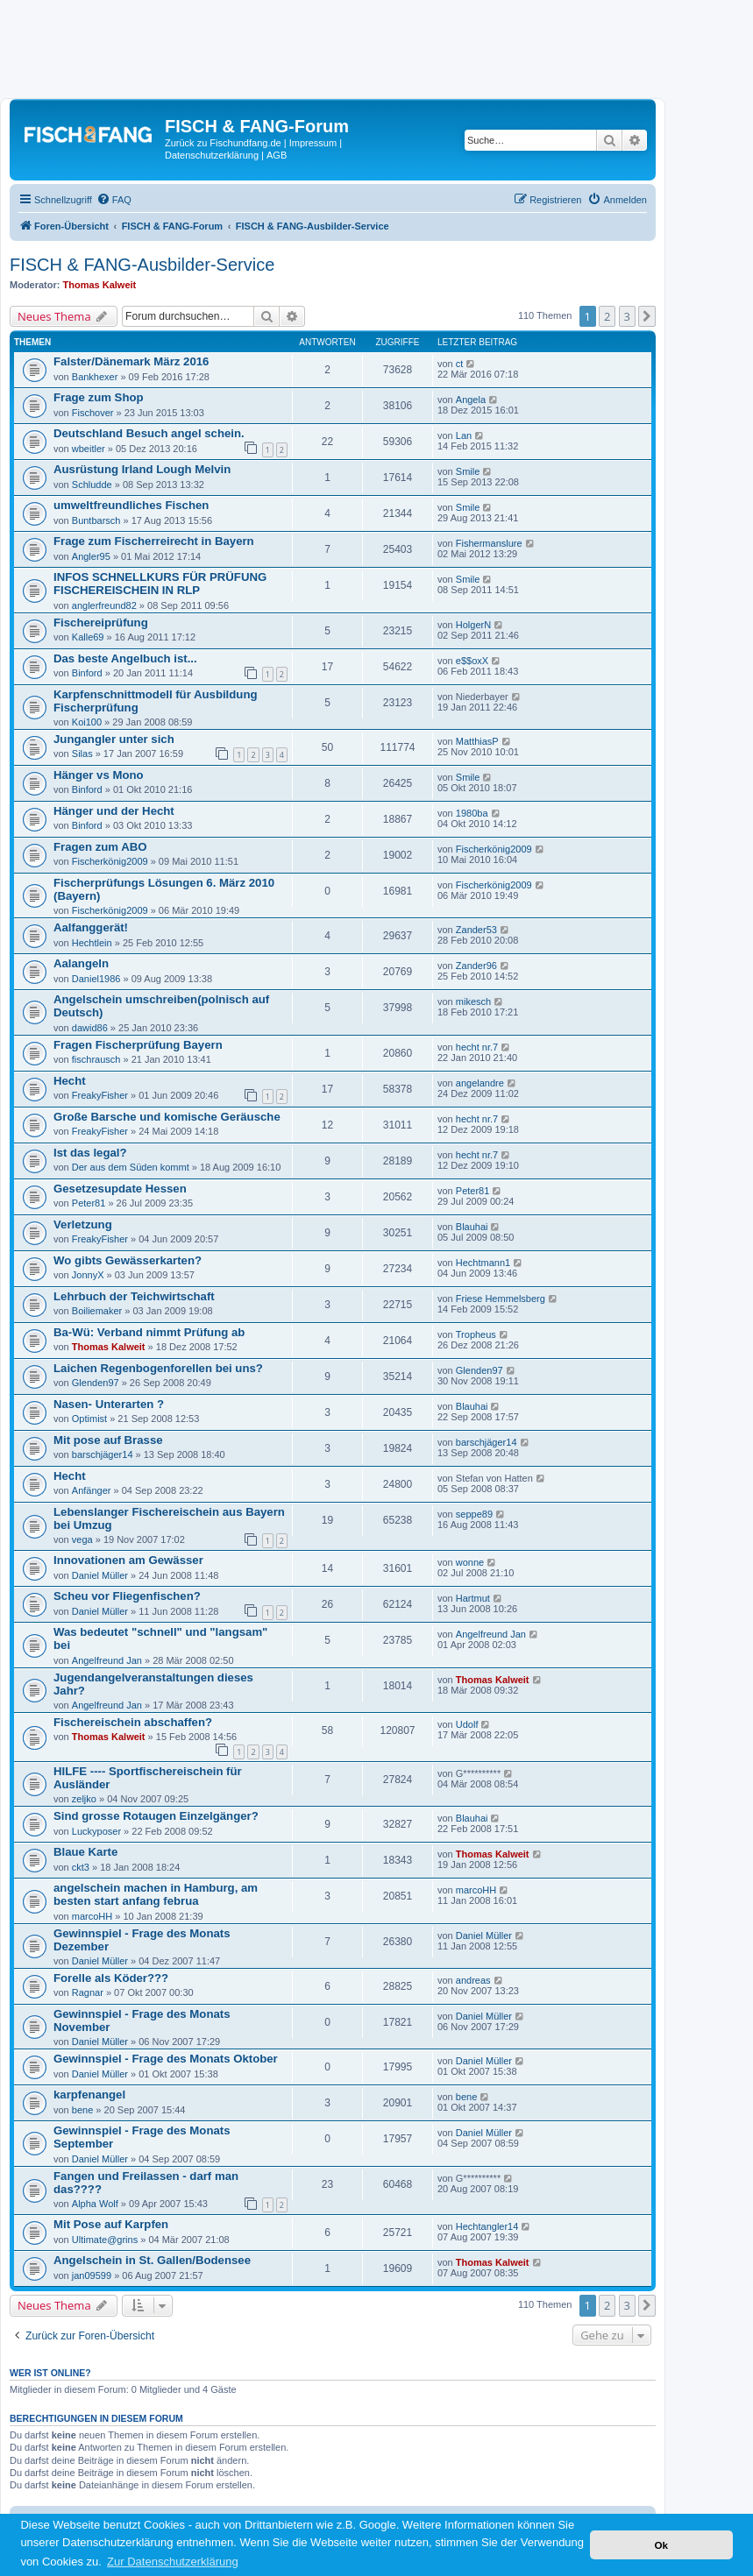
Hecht (69, 1080)
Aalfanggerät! (90, 927)
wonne (470, 1562)
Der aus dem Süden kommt (130, 1167)
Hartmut (473, 1598)
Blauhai (472, 1226)
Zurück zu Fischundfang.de (223, 143)
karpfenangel (89, 2094)
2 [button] (607, 316)
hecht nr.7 (477, 1047)
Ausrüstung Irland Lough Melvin (142, 469)
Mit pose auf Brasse (108, 1440)
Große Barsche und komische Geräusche (167, 1116)
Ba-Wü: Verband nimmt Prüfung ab (149, 1332)
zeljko (84, 1799)
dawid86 (90, 1028)
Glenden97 (95, 1382)
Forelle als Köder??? (110, 1978)
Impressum (313, 143)
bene (82, 2110)
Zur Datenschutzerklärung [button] (172, 2561)
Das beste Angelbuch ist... (125, 658)
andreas (473, 1980)
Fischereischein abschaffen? (132, 1722)
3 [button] (627, 316)
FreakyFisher (100, 1095)
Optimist (89, 1418)
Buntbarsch (96, 520)
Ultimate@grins (105, 2239)
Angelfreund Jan (107, 1660)
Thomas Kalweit (100, 285)
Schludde (92, 484)
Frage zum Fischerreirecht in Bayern (153, 541)
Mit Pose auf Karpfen (110, 2224)
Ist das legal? (90, 1152)
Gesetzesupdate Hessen (120, 1188)
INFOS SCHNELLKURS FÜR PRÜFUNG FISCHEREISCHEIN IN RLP (159, 583)
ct (460, 363)
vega (82, 1539)
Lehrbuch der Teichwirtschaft (134, 1296)
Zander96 (476, 965)
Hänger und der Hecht (113, 810)
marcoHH (92, 1916)
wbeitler (88, 448)
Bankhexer (95, 377)
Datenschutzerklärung (212, 155)
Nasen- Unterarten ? (108, 1404)
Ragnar (87, 1992)
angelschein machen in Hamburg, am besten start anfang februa (155, 1894)
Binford (87, 673)
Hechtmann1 (483, 1262)
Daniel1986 (96, 978)
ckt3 (80, 1867)
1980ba (472, 813)
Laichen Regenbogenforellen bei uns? (158, 1368)
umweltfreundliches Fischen (131, 505)
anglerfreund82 (104, 605)
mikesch (473, 1001)
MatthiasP (477, 741)
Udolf (467, 1724)
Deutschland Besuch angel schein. (149, 433)
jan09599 (91, 2275)
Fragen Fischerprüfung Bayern (138, 1044)
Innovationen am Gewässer (128, 1560)
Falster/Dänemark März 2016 (131, 361)
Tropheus (476, 1334)
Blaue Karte (85, 1851)
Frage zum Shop (98, 397)
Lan (464, 435)
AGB (276, 155)
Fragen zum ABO (100, 846)
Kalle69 (88, 637)
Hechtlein (92, 943)
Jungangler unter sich (113, 739)
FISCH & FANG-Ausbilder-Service (142, 264)
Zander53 (476, 929)
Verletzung (82, 1224)
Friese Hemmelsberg (500, 1298)
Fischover (93, 412)
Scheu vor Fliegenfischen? (127, 1596)
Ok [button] (661, 2545)
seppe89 (474, 1514)
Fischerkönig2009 (110, 861)
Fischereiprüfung (100, 622)
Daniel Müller (100, 1575)
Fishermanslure (489, 543)
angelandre (480, 1083)
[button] (647, 316)
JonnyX (88, 1275)
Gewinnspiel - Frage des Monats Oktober (165, 2058)
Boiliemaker (97, 1311)
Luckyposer (96, 1831)
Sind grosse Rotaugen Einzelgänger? (156, 1815)
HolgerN (473, 624)
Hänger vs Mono (98, 775)
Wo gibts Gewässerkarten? (127, 1260)
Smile (468, 471)
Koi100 (87, 722)
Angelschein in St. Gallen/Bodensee (152, 2260)
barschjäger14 (102, 1454)
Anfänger (91, 1490)
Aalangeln (81, 963)
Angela (471, 399)
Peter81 (89, 1203)
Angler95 (91, 556)
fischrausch (96, 1059)
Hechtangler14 (487, 2226)
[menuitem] (113, 199)
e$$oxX (472, 660)
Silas (82, 753)
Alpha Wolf (95, 2203)
